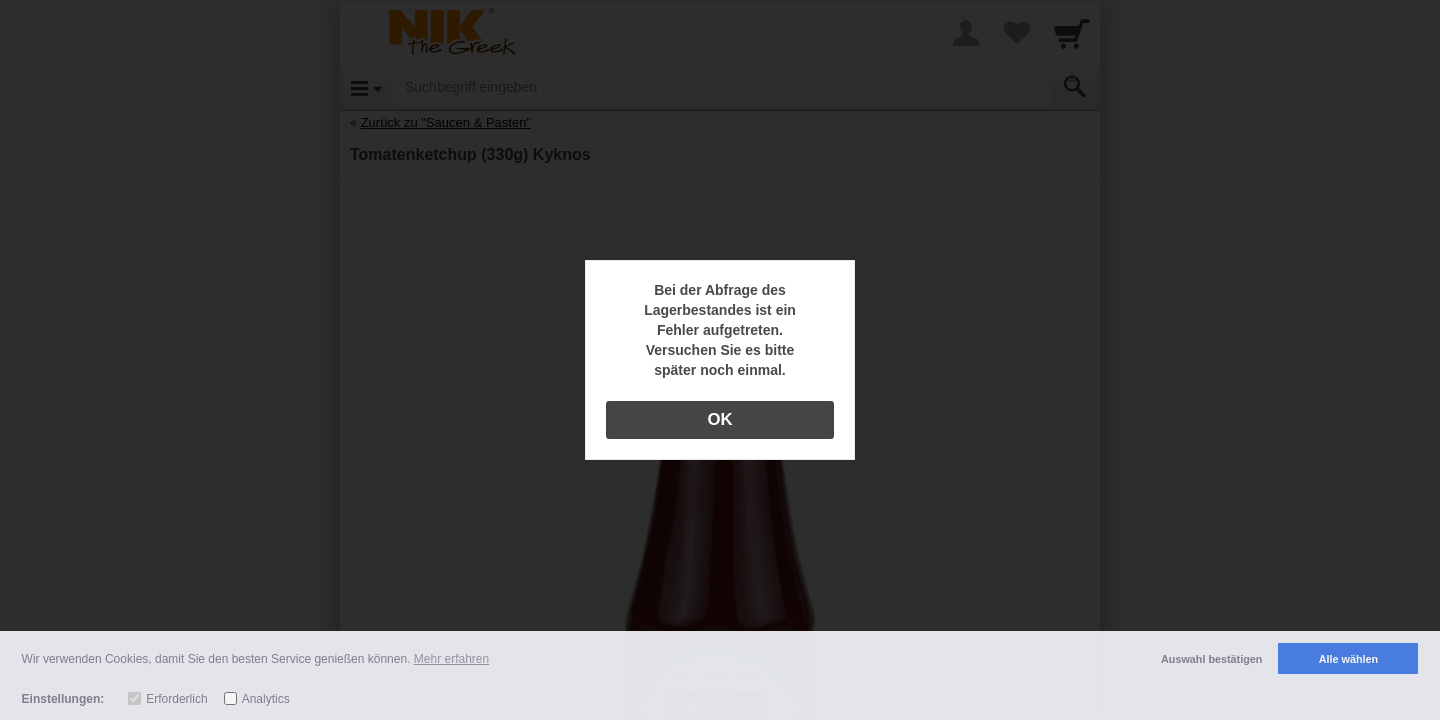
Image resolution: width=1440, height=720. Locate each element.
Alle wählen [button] (1348, 659)
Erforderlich (176, 699)
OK (719, 419)
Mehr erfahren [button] (451, 659)
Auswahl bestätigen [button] (1211, 659)
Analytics (266, 699)
